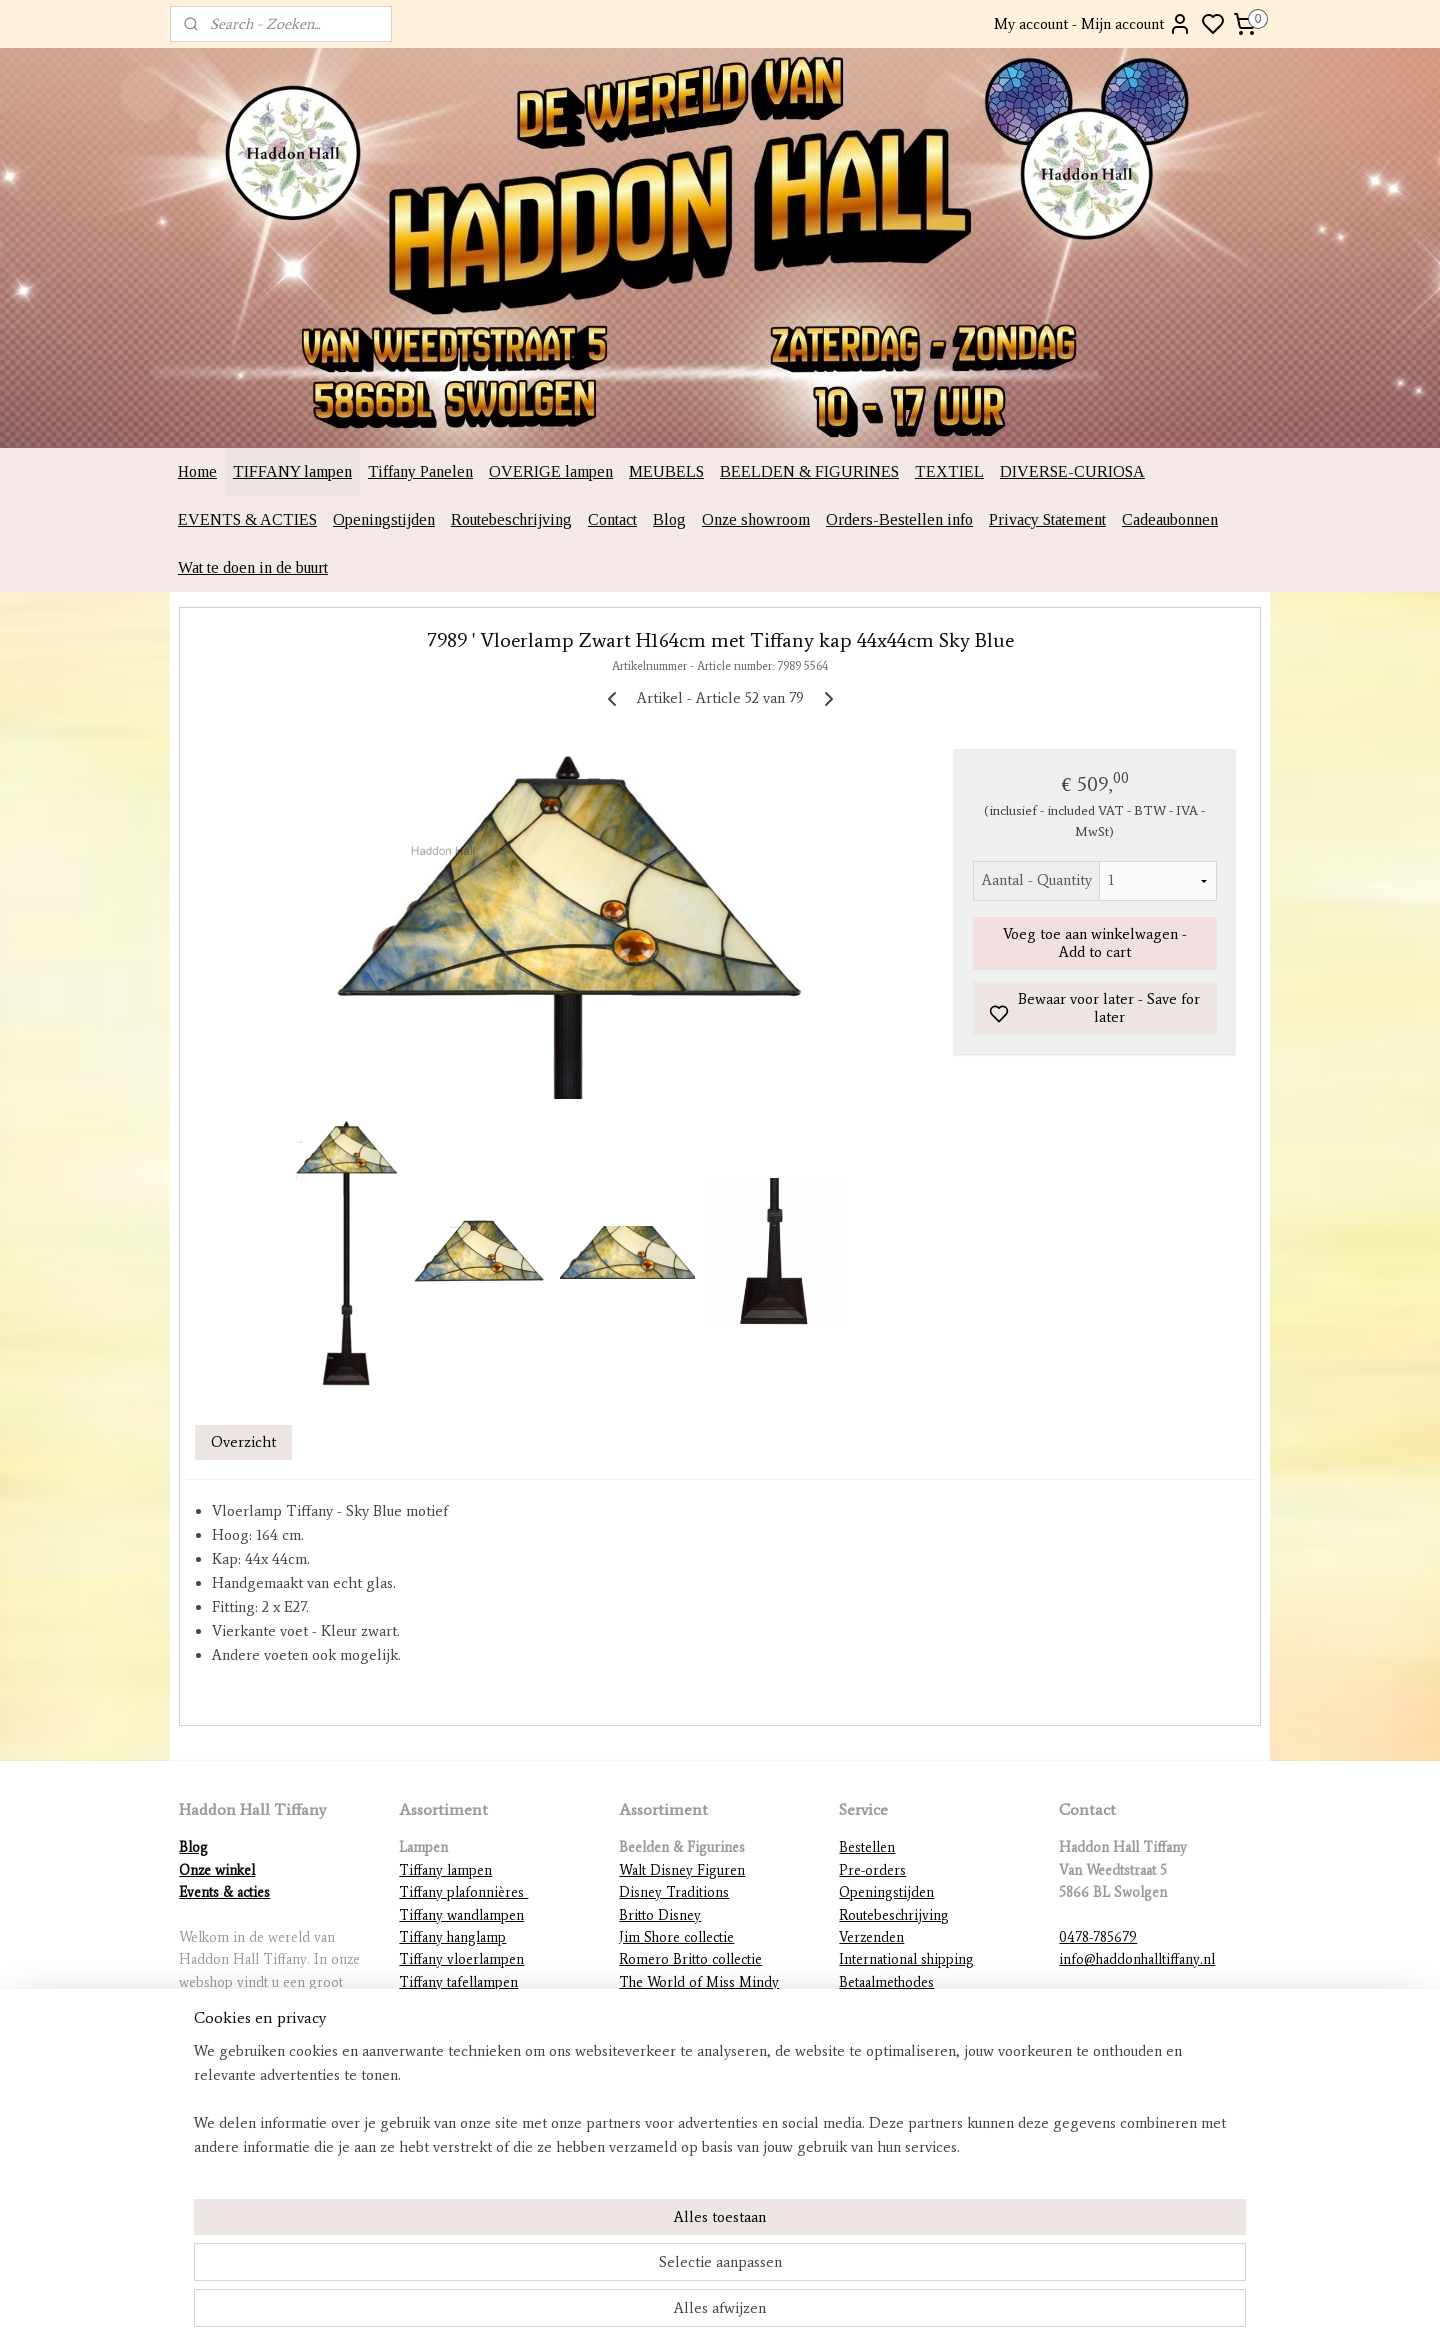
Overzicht (243, 1442)
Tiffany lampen (445, 1870)
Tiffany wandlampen (461, 1915)
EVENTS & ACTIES (247, 519)
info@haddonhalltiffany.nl (1137, 1959)
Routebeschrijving (511, 519)
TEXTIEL (949, 471)
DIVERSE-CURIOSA (1072, 471)
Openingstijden (384, 519)
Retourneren (877, 2004)
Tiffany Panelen (420, 471)
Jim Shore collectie (676, 1937)
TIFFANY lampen (292, 471)
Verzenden (871, 1937)
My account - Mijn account (1093, 24)
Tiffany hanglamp (452, 1937)
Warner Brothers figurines (699, 2049)
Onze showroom (756, 519)
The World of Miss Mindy (699, 1982)
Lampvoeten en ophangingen (488, 2071)
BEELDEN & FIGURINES (809, 471)
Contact (612, 519)
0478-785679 (1098, 1937)
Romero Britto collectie (690, 1959)
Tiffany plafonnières (463, 1892)
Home (197, 471)
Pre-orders (872, 1870)
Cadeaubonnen (1170, 519)
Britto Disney (660, 1915)
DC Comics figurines (683, 2071)
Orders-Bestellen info (899, 519)
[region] (588, 2267)
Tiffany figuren (445, 2026)
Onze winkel (217, 1870)
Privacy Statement (1047, 519)
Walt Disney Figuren (682, 1870)
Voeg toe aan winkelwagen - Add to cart (1095, 943)
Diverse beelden (669, 2094)
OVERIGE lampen (551, 471)
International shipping (906, 1959)
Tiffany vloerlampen (461, 1959)
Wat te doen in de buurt (253, 567)
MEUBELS (666, 471)
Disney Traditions (674, 1892)
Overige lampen (448, 2094)
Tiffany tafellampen (458, 1982)
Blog (669, 519)
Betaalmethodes (886, 1982)
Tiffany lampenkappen (467, 2004)
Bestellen (867, 1847)
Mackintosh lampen (458, 2049)
